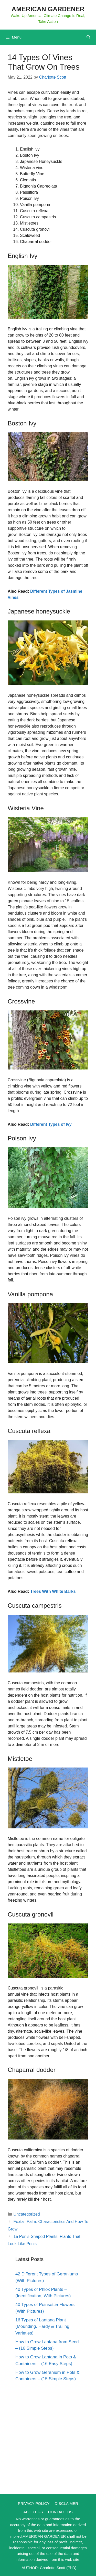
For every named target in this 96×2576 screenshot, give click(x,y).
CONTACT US (60, 2512)
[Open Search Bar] (88, 37)
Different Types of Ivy (51, 1124)
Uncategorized (27, 2214)
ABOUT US (33, 2512)
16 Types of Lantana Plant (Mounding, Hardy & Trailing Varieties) (42, 2327)
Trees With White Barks (53, 1591)
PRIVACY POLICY (34, 2503)
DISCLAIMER (66, 2503)
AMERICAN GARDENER (48, 9)
